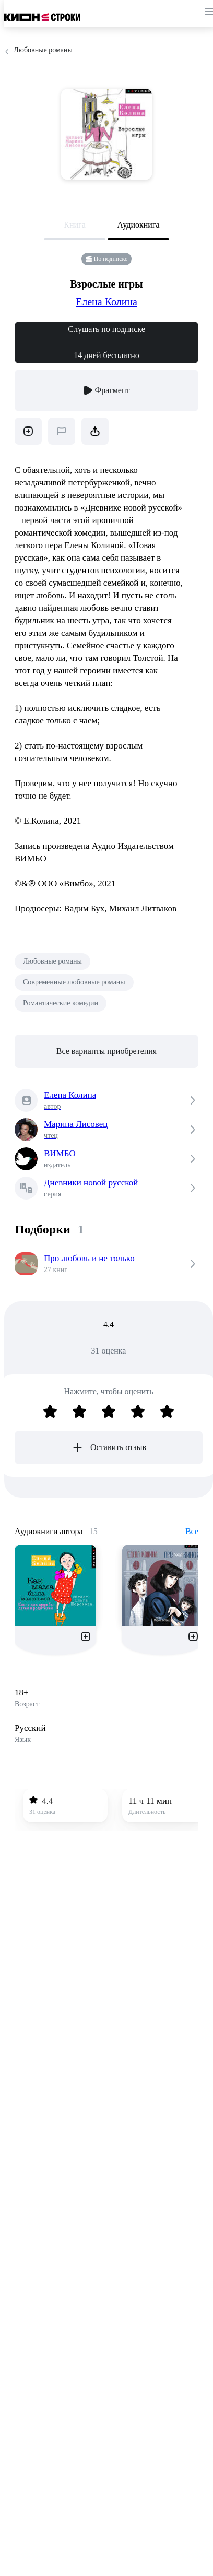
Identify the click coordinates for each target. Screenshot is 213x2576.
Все (191, 1531)
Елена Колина (106, 301)
